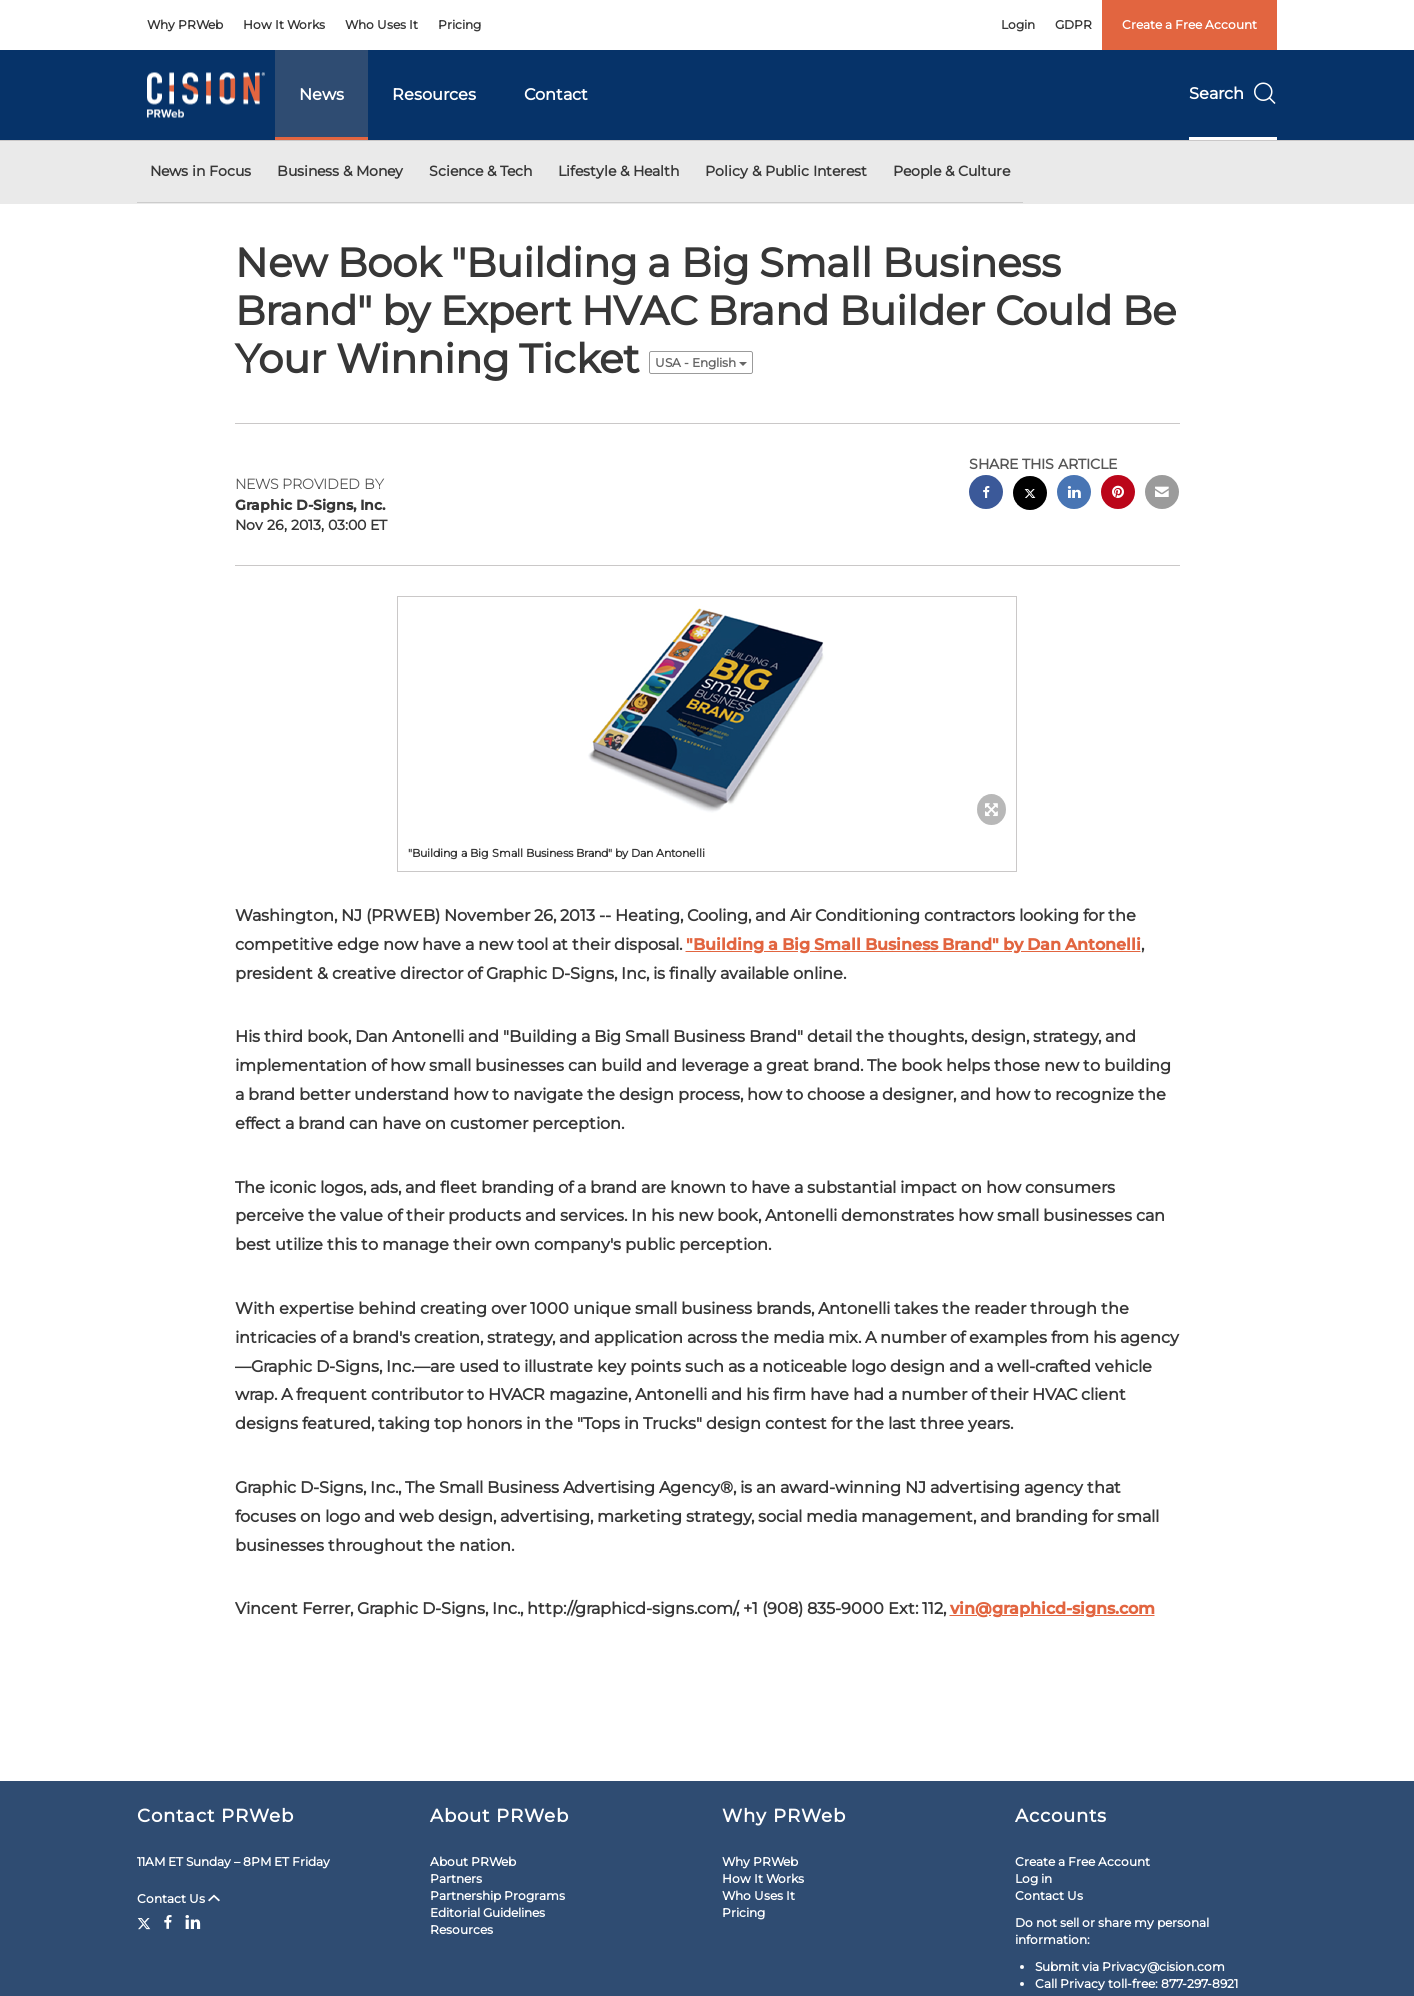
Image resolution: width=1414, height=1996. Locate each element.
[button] (707, 706)
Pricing (459, 24)
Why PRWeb (185, 24)
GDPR (1073, 24)
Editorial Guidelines (487, 1912)
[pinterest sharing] (1118, 494)
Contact (556, 94)
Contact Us (178, 1898)
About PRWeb (473, 1861)
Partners (456, 1878)
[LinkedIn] (193, 1922)
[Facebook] (168, 1922)
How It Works (284, 24)
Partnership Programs (497, 1895)
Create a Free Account (1189, 24)
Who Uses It (381, 24)
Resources (434, 94)
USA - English (701, 362)
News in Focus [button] (200, 171)
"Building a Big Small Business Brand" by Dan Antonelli (913, 944)
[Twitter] (146, 1922)
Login (1018, 24)
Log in (1033, 1878)
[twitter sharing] (1030, 495)
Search (1233, 93)
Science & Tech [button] (480, 171)
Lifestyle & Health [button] (618, 171)
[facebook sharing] (986, 494)
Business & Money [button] (340, 171)
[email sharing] (1162, 494)
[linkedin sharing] (1074, 494)
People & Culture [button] (951, 171)
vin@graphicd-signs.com (1052, 1608)
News (321, 94)
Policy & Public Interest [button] (786, 171)
